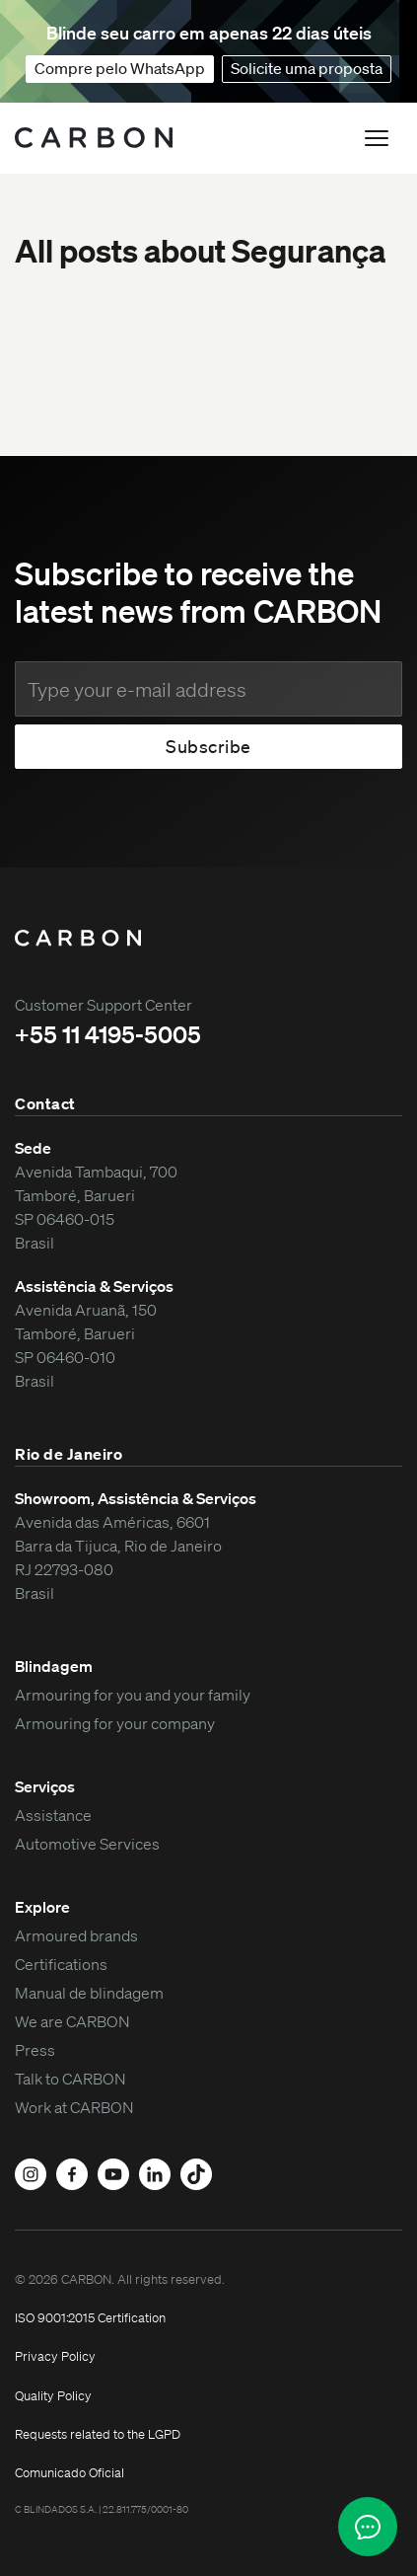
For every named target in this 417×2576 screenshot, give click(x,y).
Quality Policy (53, 2395)
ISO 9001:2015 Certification (90, 2318)
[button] (376, 138)
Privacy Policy (55, 2356)
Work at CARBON (74, 2107)
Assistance (53, 1815)
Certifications (61, 1964)
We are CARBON (72, 2021)
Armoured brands (76, 1935)
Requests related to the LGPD (97, 2434)
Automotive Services (87, 1844)
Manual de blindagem (89, 1993)
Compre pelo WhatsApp (120, 68)
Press (35, 2050)
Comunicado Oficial (69, 2472)
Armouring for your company (115, 1723)
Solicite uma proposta (306, 68)
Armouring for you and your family (132, 1695)
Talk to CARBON (70, 2078)
